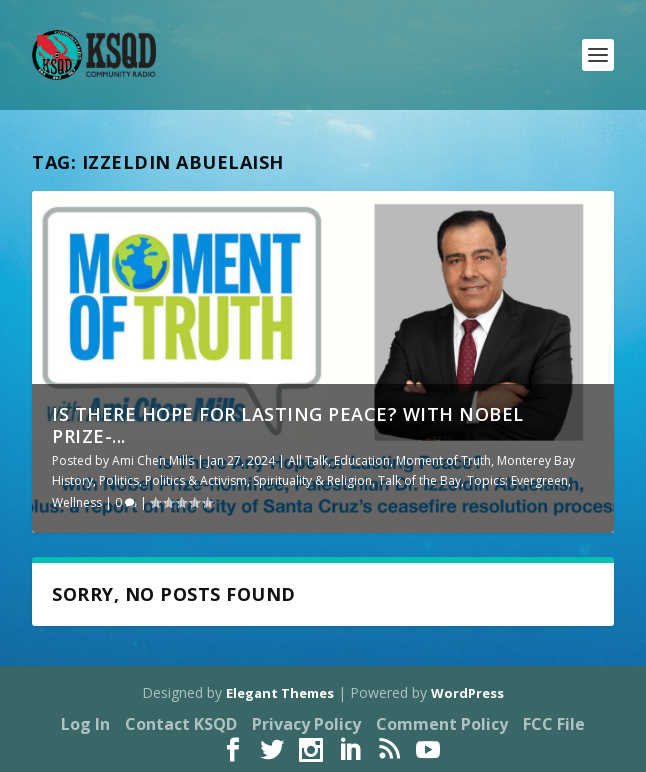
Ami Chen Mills (153, 460)
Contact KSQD (181, 724)
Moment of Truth (443, 460)
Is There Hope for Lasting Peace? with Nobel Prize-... (288, 425)
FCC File (554, 724)
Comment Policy (442, 724)
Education (362, 460)
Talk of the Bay (419, 480)
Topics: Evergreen (517, 480)
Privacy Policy (306, 724)
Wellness (77, 502)
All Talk (308, 460)
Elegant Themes (280, 693)
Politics (119, 480)
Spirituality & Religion (312, 480)
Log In (85, 724)
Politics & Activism (196, 480)
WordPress (467, 693)
